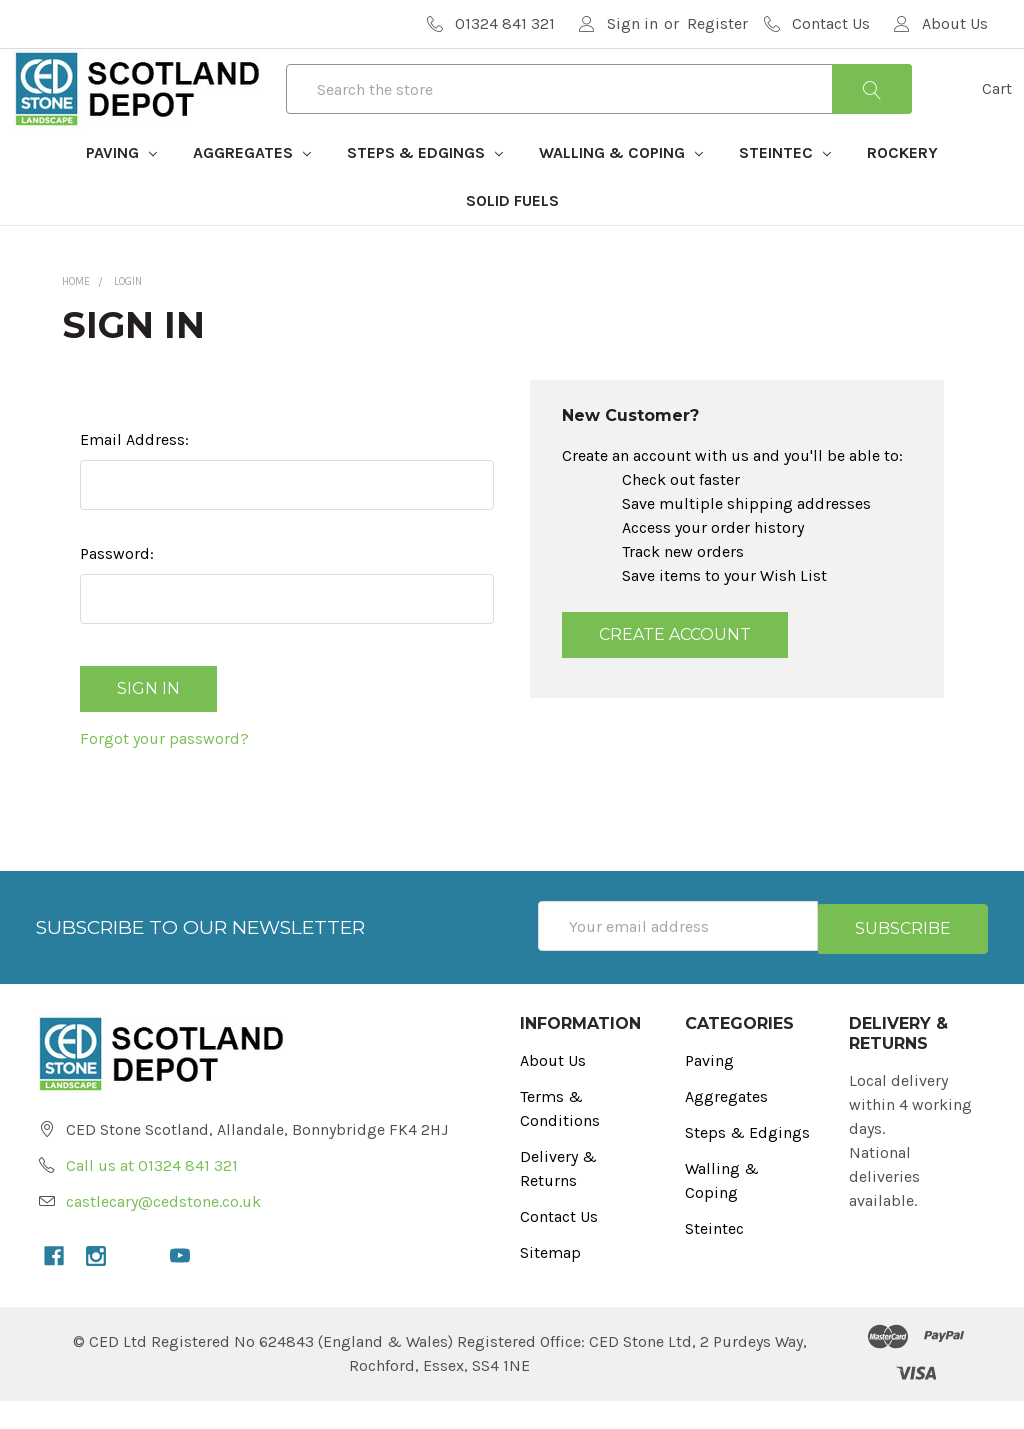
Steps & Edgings (425, 188)
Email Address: (134, 475)
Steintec (785, 188)
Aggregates (252, 188)
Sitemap (550, 1280)
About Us (553, 1088)
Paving (121, 188)
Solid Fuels (512, 236)
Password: (117, 589)
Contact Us (559, 1244)
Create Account (675, 670)
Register (717, 23)
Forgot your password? (164, 769)
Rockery (902, 188)
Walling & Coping (621, 188)
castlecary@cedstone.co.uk (163, 1229)
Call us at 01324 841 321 (152, 1193)
